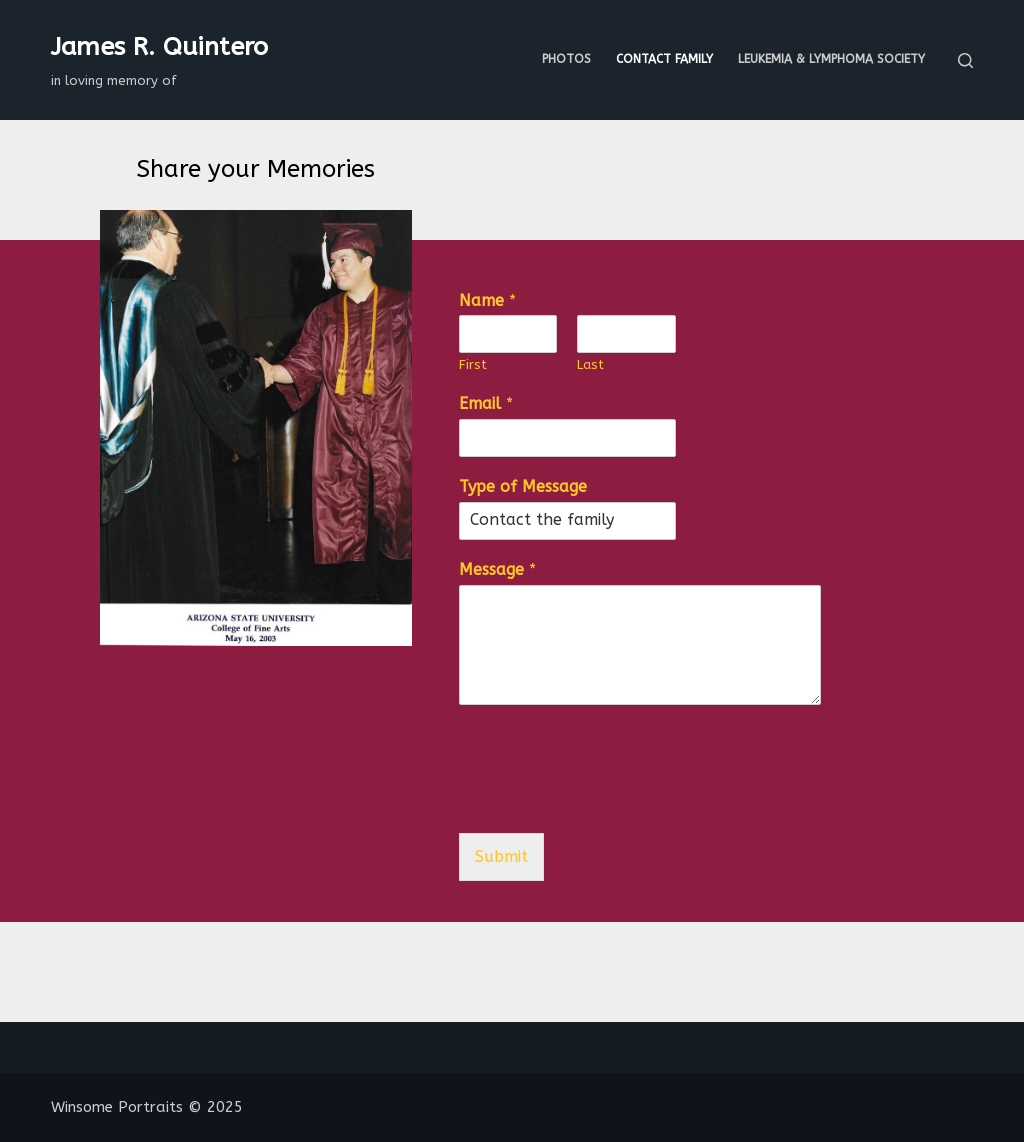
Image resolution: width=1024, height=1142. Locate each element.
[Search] (965, 60)
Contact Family (664, 59)
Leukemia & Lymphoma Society (831, 59)
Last (590, 364)
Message (497, 569)
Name (487, 300)
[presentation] (611, 800)
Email (486, 403)
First (473, 364)
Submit (501, 856)
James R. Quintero (159, 47)
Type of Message (523, 486)
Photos (566, 59)
